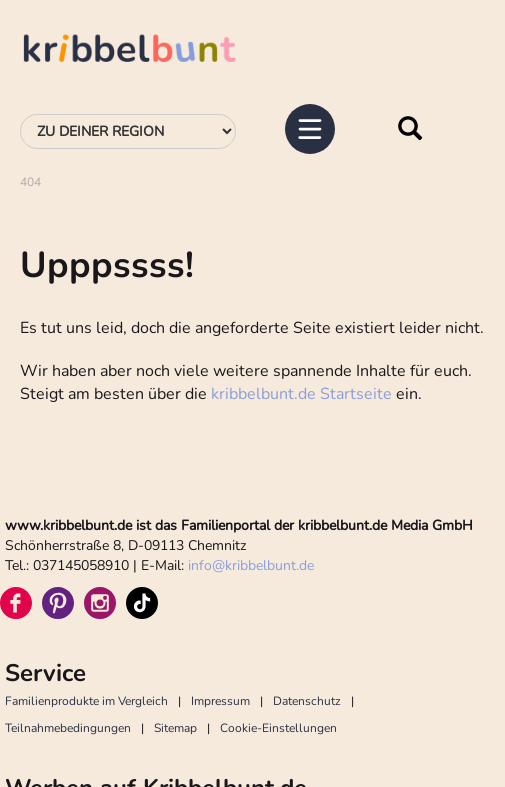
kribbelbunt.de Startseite (301, 394)
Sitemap (175, 728)
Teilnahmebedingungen (68, 728)
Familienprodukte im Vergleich (86, 701)
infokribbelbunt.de (251, 565)
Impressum (220, 701)
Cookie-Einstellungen (278, 728)
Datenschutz (307, 701)
